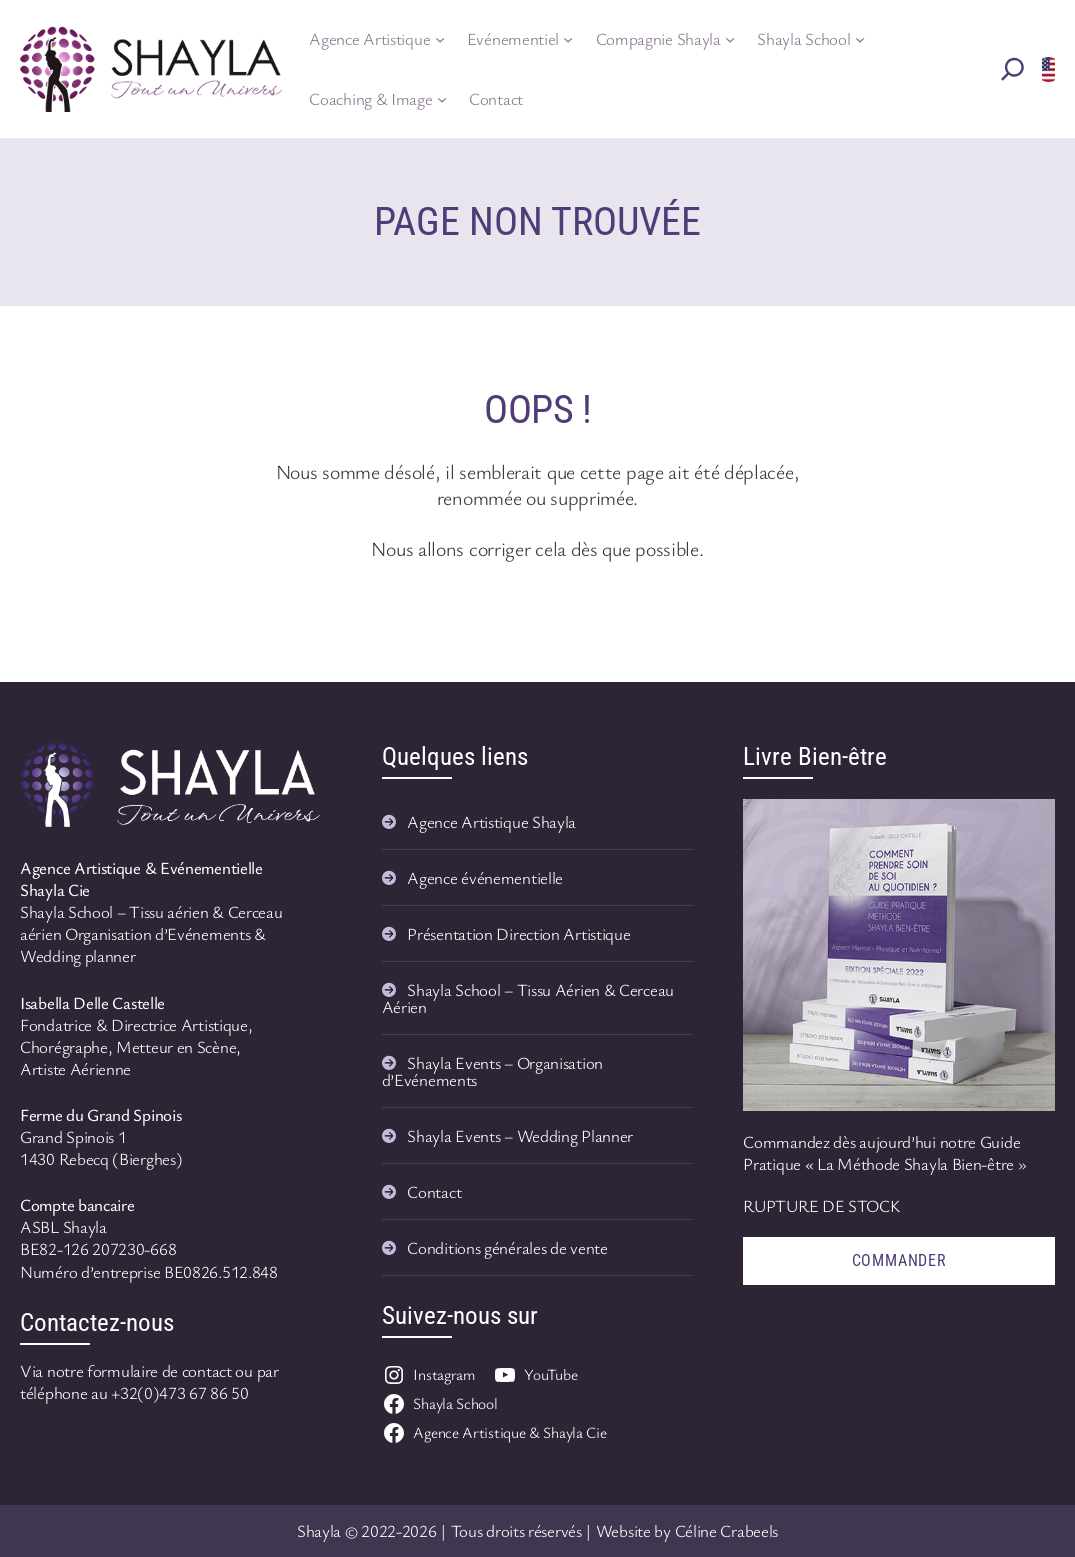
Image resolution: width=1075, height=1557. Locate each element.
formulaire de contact (159, 1370)
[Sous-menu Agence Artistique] (440, 39)
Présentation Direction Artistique (518, 933)
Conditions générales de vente (507, 1247)
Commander (899, 1260)
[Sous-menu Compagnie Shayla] (730, 39)
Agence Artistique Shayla (491, 821)
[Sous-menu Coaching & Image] (442, 99)
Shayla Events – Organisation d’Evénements (492, 1071)
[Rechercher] (1013, 69)
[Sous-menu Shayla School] (860, 39)
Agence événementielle (485, 877)
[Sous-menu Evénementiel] (568, 39)
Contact (434, 1191)
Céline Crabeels (727, 1530)
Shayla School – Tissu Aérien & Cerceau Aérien (528, 998)
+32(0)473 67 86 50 (180, 1392)
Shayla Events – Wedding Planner (520, 1135)
